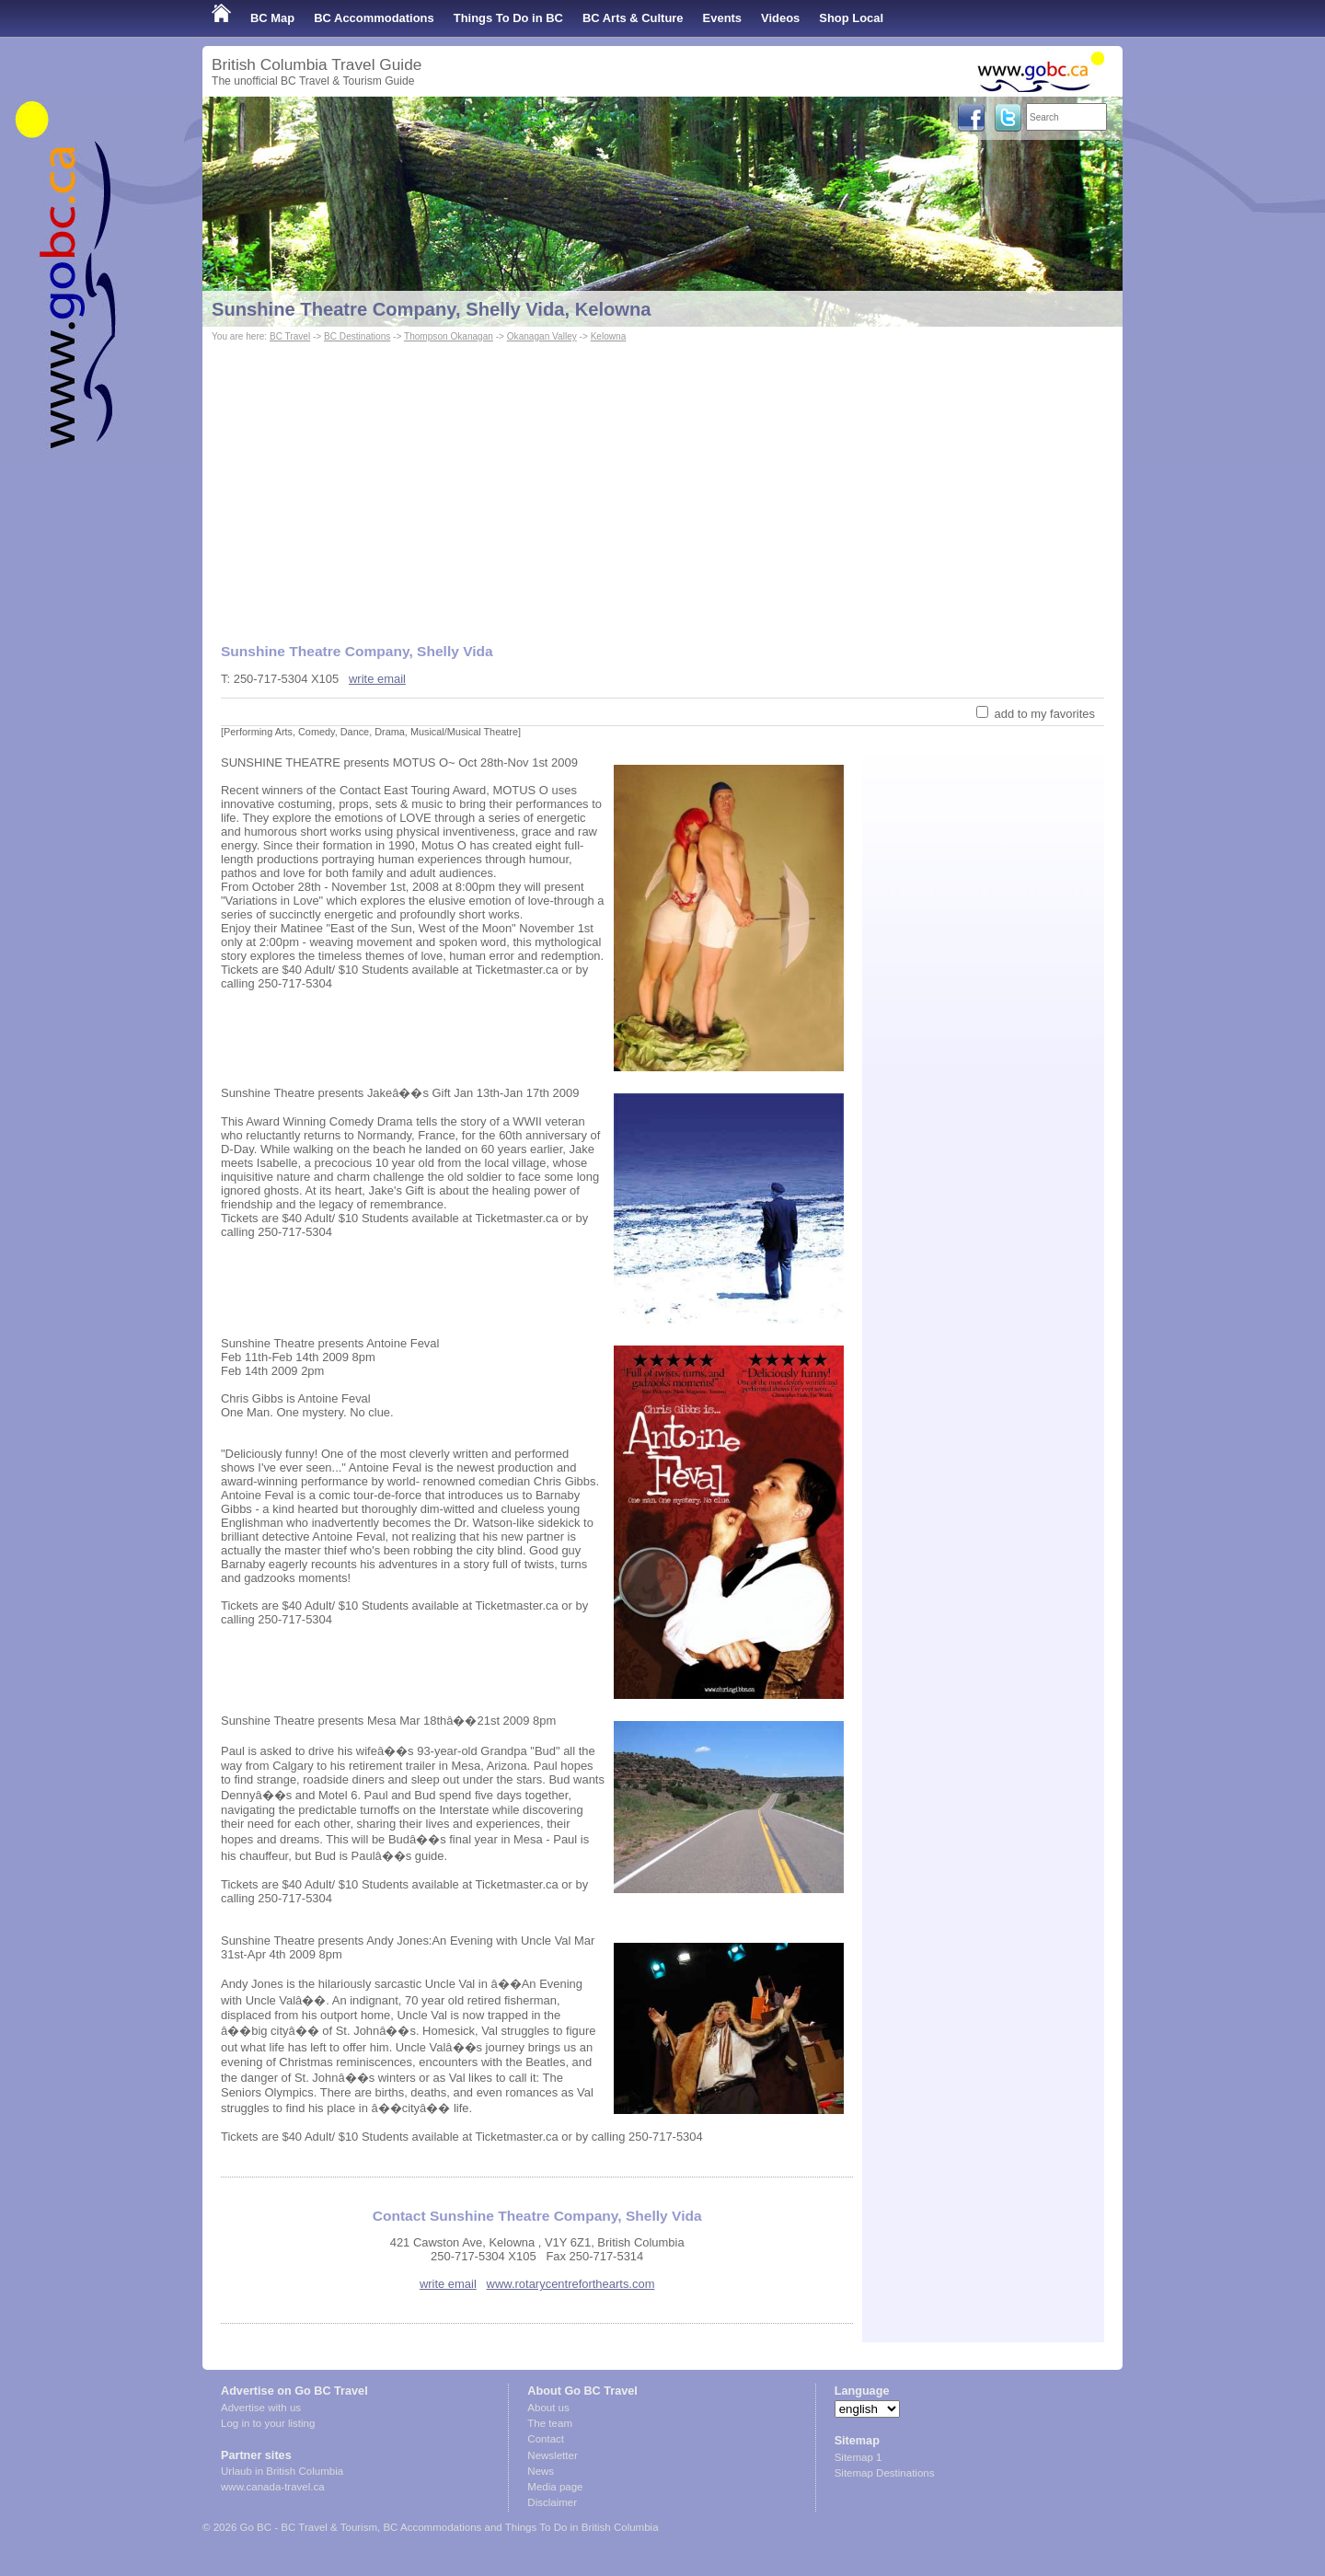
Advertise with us (261, 2407)
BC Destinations (357, 336)
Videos (780, 18)
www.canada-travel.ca (273, 2486)
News (540, 2471)
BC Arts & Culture (633, 18)
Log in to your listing (268, 2423)
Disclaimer (552, 2502)
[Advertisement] (662, 484)
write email (377, 679)
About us (548, 2407)
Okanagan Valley (542, 336)
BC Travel (290, 336)
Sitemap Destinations (885, 2472)
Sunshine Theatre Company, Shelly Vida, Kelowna (431, 309)
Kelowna (609, 336)
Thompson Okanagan (448, 336)
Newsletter (552, 2455)
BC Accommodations (374, 18)
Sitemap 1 (858, 2457)
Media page (554, 2486)
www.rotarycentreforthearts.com (571, 2284)
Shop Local (851, 18)
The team (549, 2423)
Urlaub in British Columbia (282, 2471)
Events (722, 18)
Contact (545, 2438)
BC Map (272, 18)
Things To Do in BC (508, 18)
